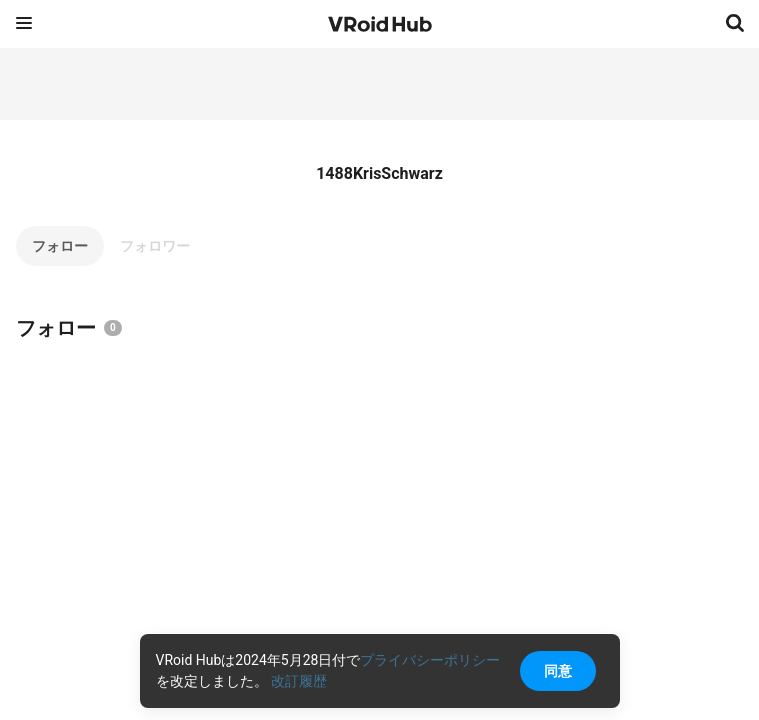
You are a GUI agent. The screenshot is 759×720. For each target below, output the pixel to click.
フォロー (60, 246)
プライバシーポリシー (430, 660)
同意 (558, 671)
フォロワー (155, 246)
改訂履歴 (299, 681)
